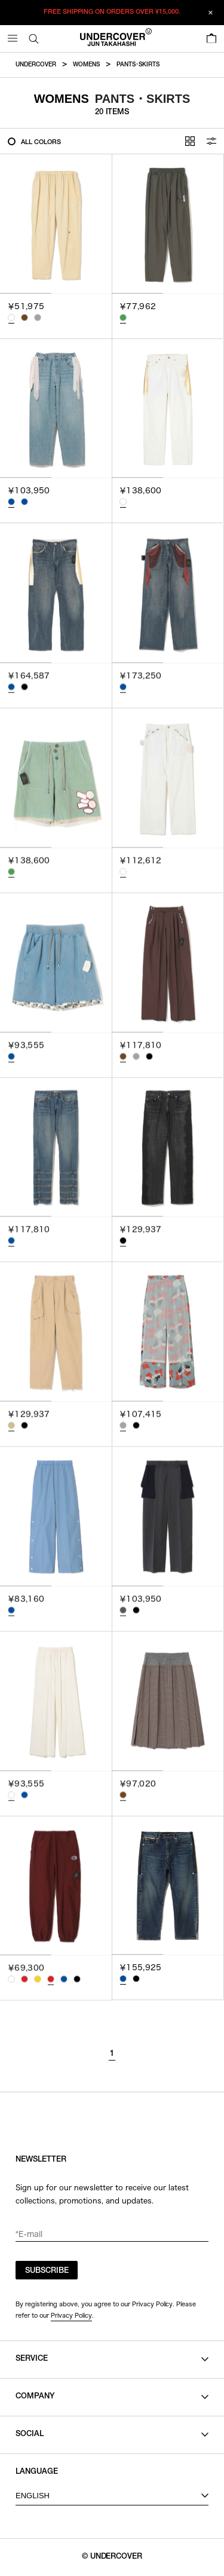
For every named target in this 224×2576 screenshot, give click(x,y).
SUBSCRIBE (47, 2271)
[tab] (25, 293)
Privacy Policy (71, 2315)
